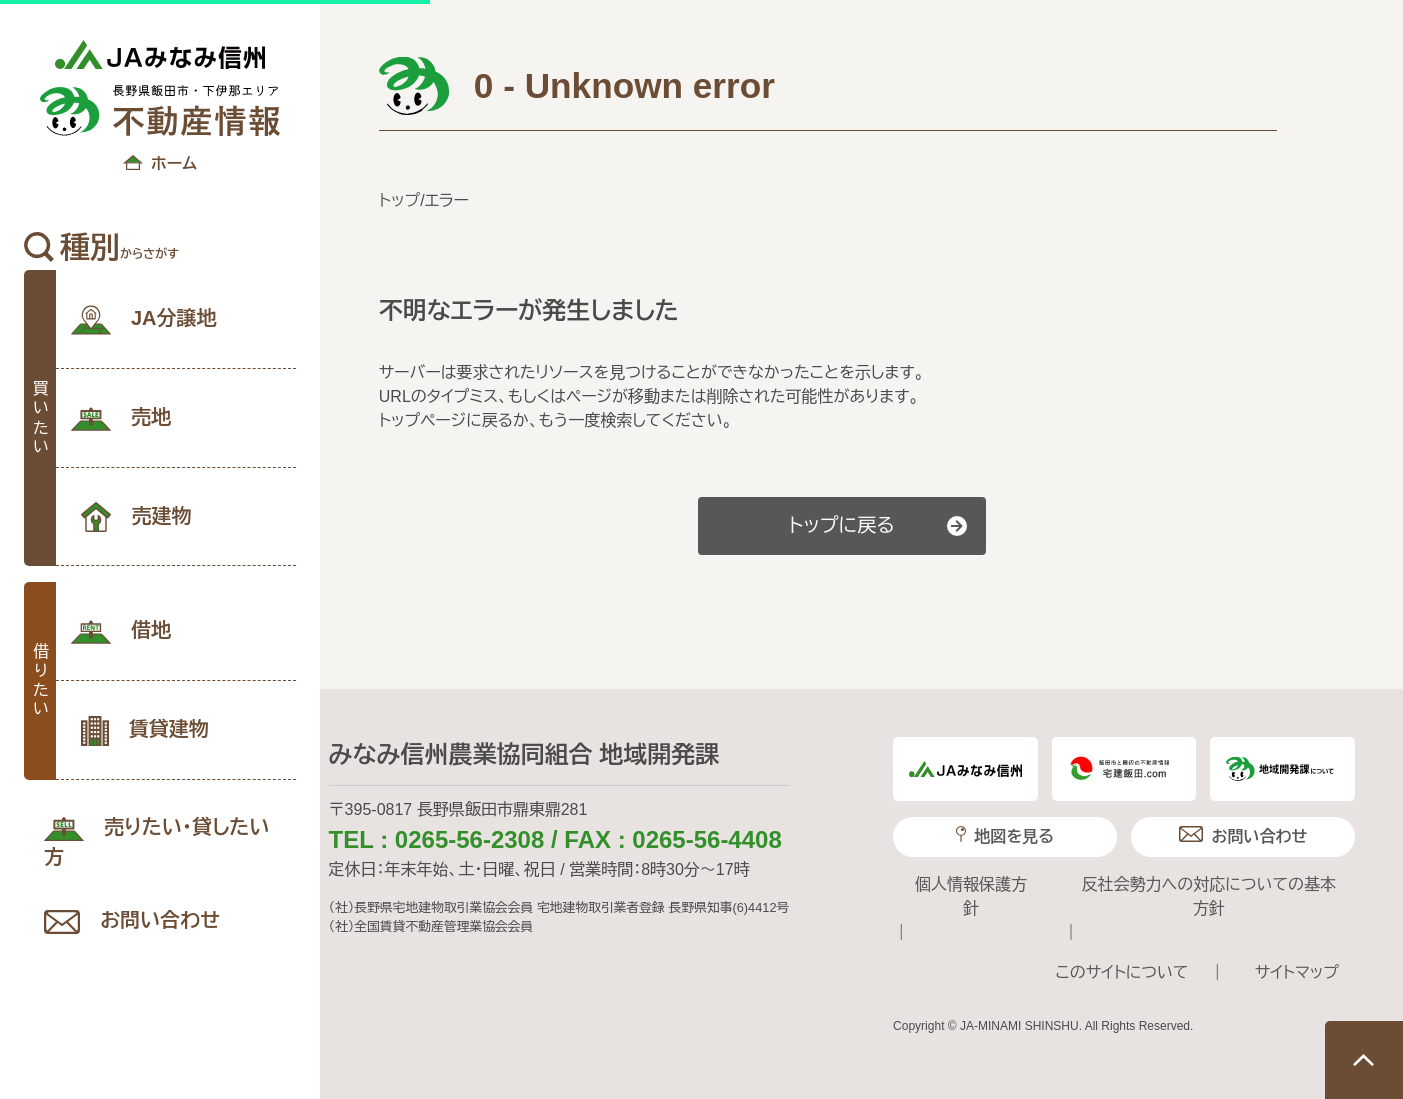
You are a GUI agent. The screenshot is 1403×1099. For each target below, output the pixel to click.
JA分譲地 (144, 320)
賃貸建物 (145, 731)
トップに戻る (842, 525)
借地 (121, 632)
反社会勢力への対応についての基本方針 (1209, 896)
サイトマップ (1297, 972)
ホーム (160, 165)
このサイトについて (1121, 972)
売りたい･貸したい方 (156, 842)
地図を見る (1005, 835)
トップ (399, 200)
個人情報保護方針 (971, 896)
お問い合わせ (132, 921)
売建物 (136, 517)
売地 (121, 419)
